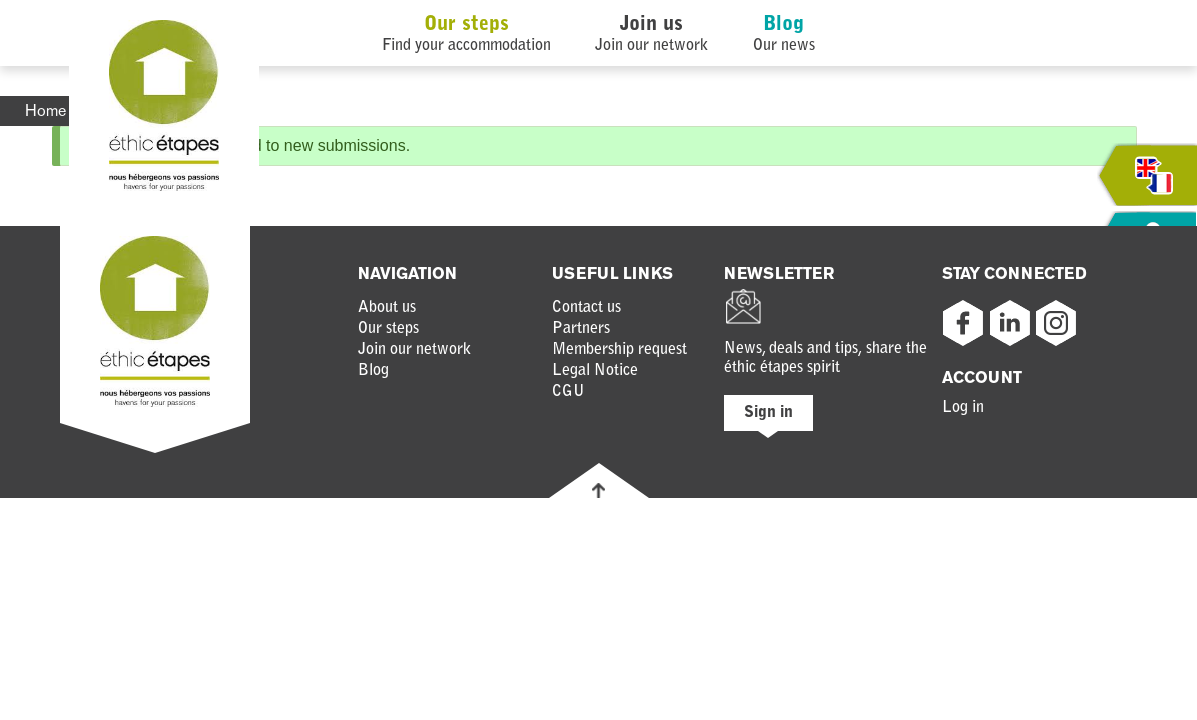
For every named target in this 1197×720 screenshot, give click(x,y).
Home (45, 110)
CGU (568, 392)
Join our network (414, 350)
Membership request (619, 350)
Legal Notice (595, 371)
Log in (963, 408)
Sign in (768, 413)
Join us (651, 25)
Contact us (586, 308)
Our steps (466, 25)
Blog (783, 25)
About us (387, 308)
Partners (581, 329)
